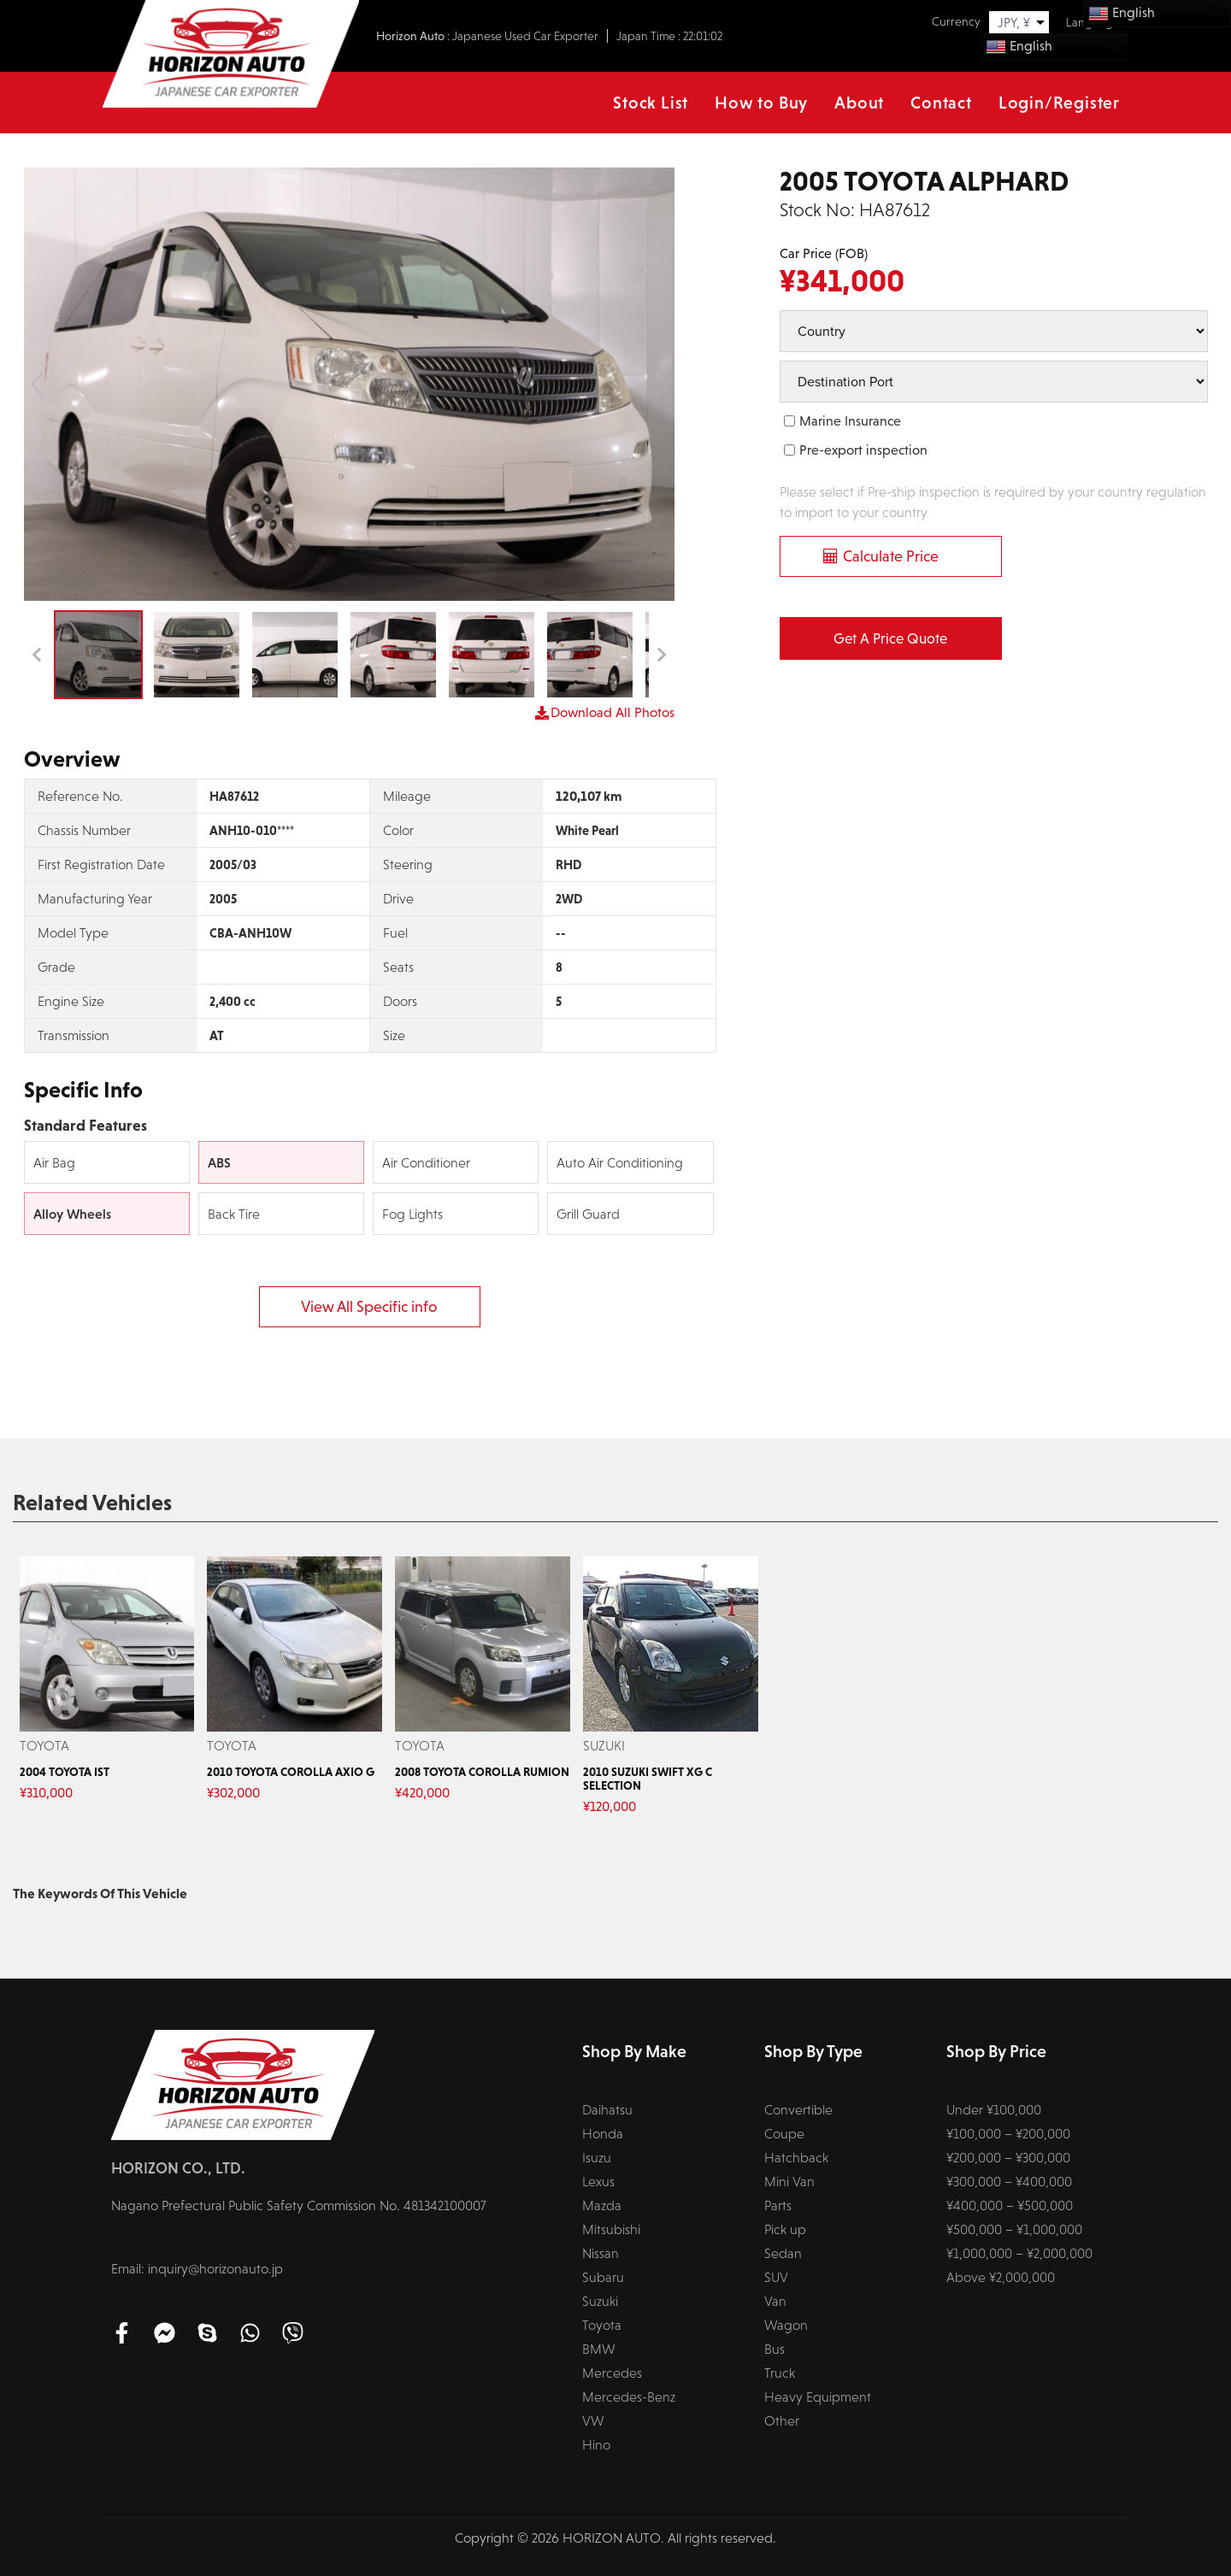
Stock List (650, 102)
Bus (774, 2349)
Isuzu (596, 2157)
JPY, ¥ (1014, 22)
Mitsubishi (611, 2229)
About (859, 102)
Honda (602, 2133)
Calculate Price (891, 556)
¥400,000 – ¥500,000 (1009, 2205)
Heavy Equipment (817, 2397)
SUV (776, 2277)
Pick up (785, 2229)
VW (593, 2421)
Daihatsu (607, 2110)
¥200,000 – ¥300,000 (1008, 2157)
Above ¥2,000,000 (1000, 2277)
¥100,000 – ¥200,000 (1008, 2133)
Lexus (598, 2181)
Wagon (786, 2325)
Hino (596, 2445)
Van (775, 2301)
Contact (941, 102)
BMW (599, 2349)
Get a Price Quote (890, 639)
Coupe (784, 2133)
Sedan (783, 2253)
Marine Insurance (850, 421)
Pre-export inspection (863, 450)
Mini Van (789, 2181)
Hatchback (796, 2157)
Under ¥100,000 (993, 2110)
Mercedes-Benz (628, 2397)
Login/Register (1059, 102)
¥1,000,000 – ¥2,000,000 (1019, 2253)
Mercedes (612, 2373)
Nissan (600, 2253)
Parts (778, 2205)
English (1019, 47)
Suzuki (600, 2301)
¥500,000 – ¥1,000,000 (1014, 2229)
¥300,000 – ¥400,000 (1009, 2181)
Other (781, 2421)
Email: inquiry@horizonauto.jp (197, 2268)
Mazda (601, 2205)
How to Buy (761, 102)
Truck (779, 2373)
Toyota (601, 2325)
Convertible (798, 2110)
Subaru (603, 2277)
